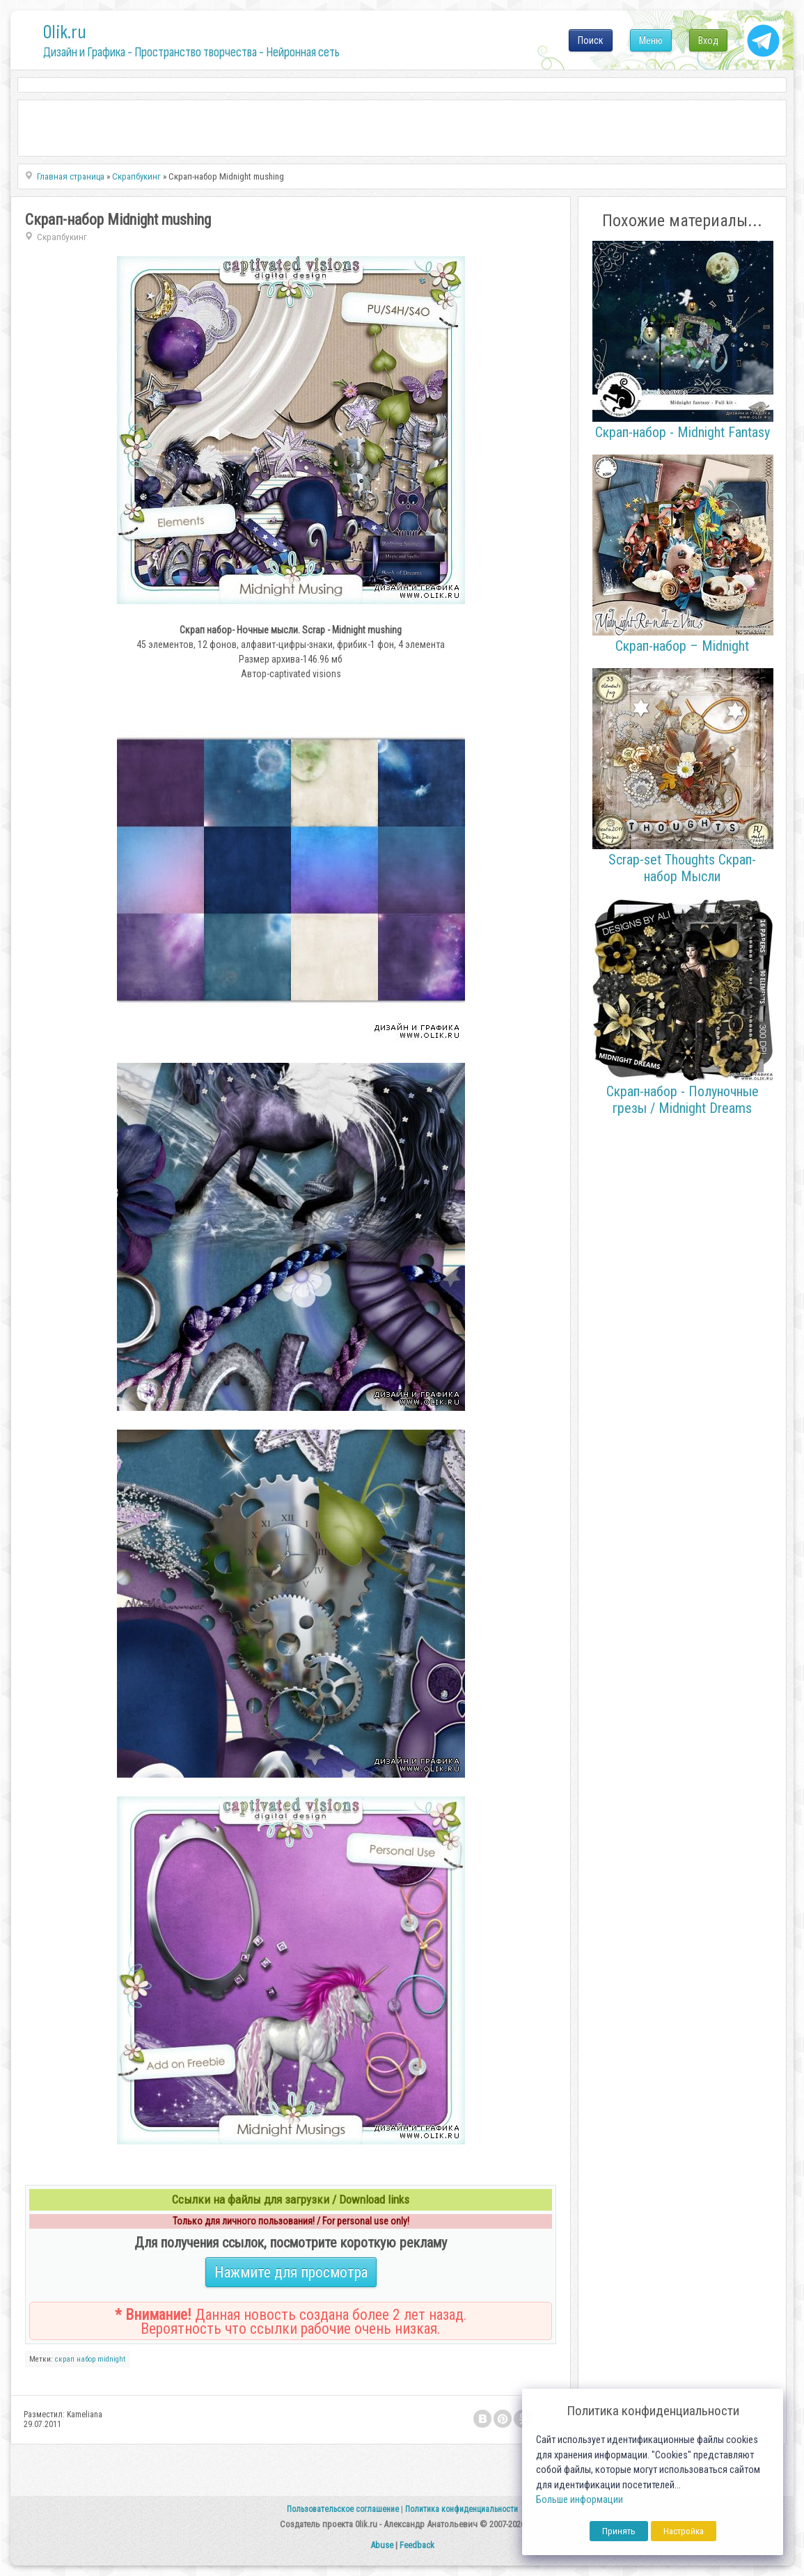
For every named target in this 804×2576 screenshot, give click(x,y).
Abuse (381, 2545)
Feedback (417, 2545)
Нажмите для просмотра (291, 2272)
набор (86, 2359)
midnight (111, 2359)
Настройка (683, 2531)
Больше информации (579, 2500)
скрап (64, 2359)
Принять (619, 2531)
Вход (708, 40)
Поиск (591, 40)
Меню (651, 40)
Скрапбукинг (62, 237)
